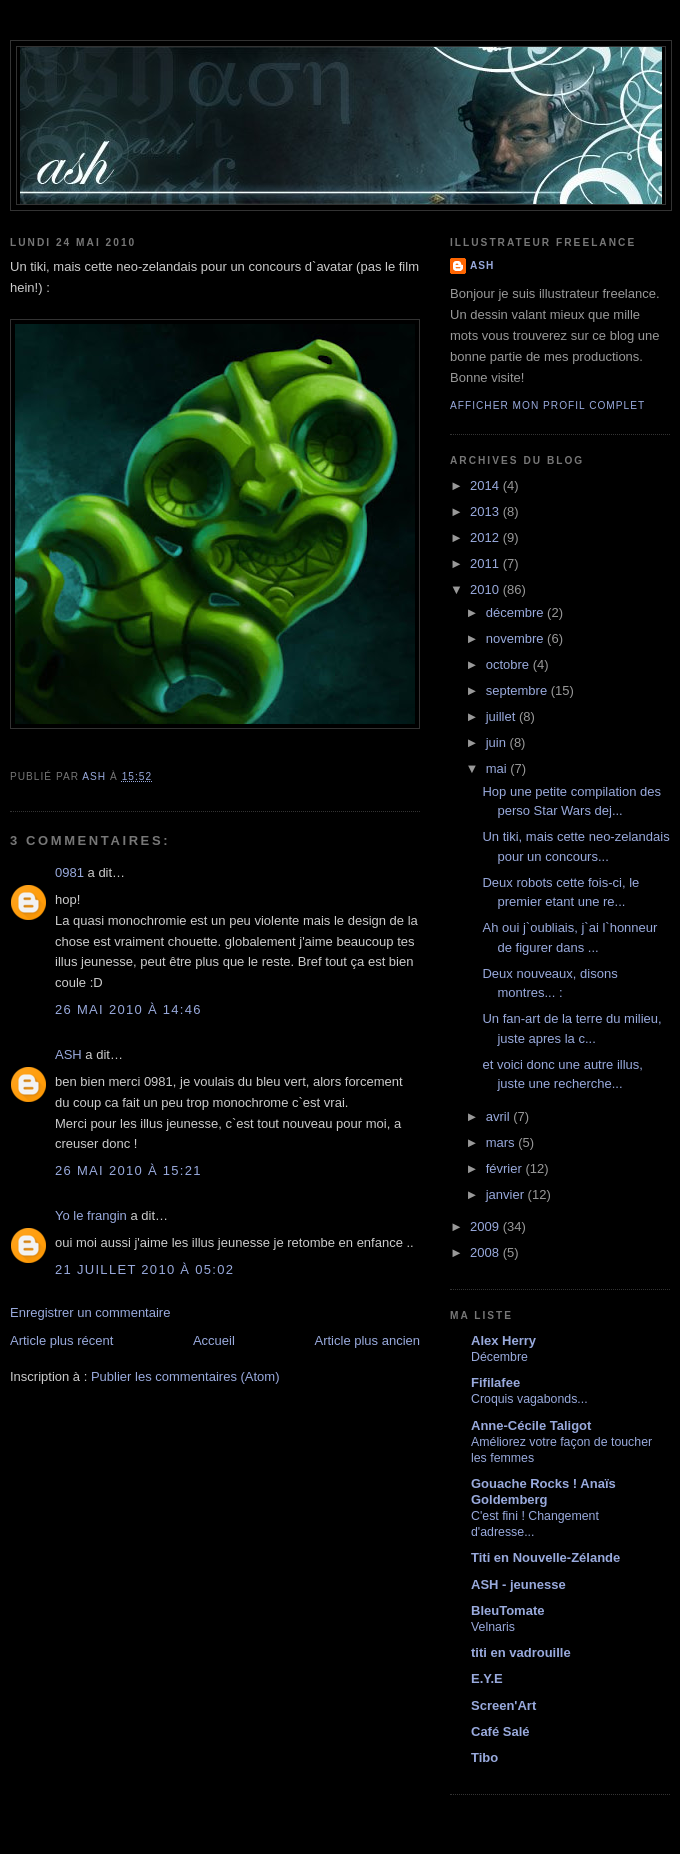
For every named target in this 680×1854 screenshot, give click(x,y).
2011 (486, 563)
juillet (502, 716)
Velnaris (493, 1627)
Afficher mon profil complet (547, 405)
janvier (507, 1194)
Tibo (484, 1757)
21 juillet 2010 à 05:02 (144, 1269)
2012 (486, 537)
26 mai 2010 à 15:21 (128, 1170)
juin (498, 742)
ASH (68, 1054)
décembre (516, 612)
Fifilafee (495, 1382)
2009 (486, 1226)
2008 (486, 1252)
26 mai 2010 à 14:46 (128, 1009)
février (506, 1168)
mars (502, 1142)
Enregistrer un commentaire (90, 1312)
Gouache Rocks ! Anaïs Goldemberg (543, 1491)
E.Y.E (487, 1678)
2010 (486, 589)
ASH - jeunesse (518, 1584)
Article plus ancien (368, 1340)
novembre (516, 638)
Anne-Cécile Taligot (531, 1425)
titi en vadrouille (521, 1652)
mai (498, 768)
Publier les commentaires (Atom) (185, 1376)
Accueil (214, 1340)
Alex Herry (503, 1340)
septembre (518, 690)
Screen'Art (503, 1705)
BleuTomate (507, 1610)
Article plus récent (61, 1340)
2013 (486, 511)
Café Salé (500, 1731)
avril (499, 1116)
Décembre (499, 1357)
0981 (69, 872)
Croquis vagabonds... (529, 1399)
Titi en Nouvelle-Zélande (545, 1557)
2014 (486, 485)
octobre (509, 664)
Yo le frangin (91, 1215)
